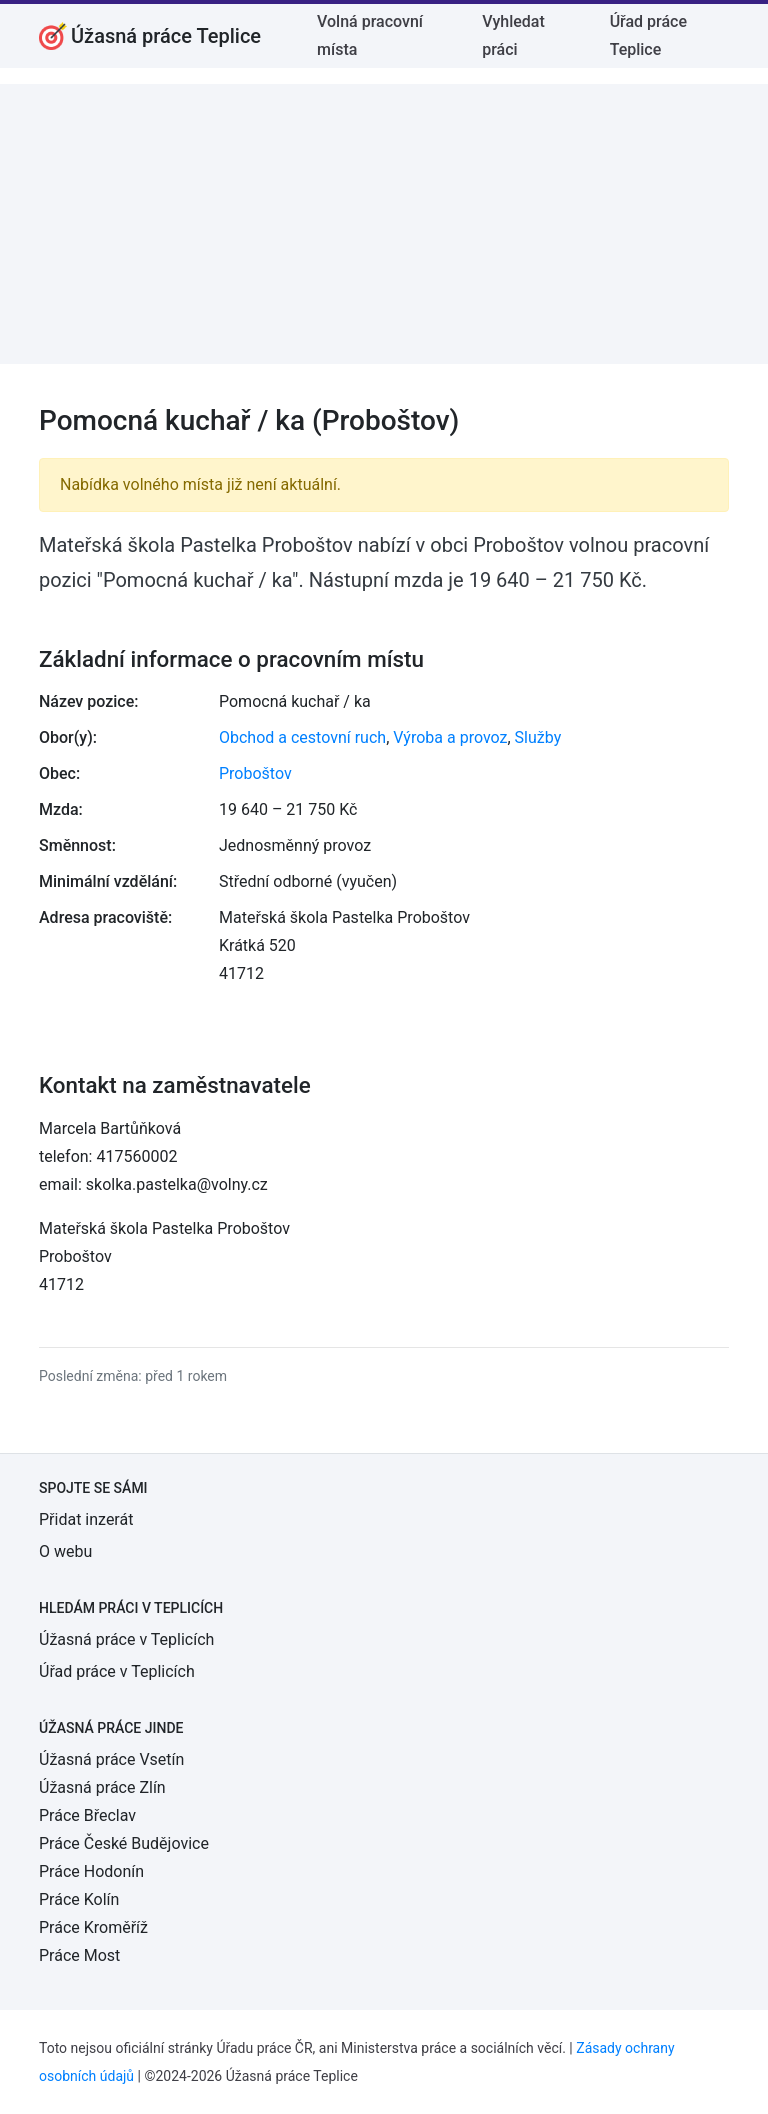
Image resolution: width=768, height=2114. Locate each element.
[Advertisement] (384, 224)
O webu (65, 1551)
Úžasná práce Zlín (102, 1787)
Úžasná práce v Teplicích (126, 1639)
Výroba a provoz (450, 737)
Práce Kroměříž (93, 1927)
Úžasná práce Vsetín (111, 1759)
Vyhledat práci (513, 35)
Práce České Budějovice (124, 1843)
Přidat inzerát (86, 1519)
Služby (538, 737)
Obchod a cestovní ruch (302, 737)
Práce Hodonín (91, 1871)
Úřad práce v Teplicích (117, 1671)
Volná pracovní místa (370, 35)
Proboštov (255, 773)
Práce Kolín (79, 1899)
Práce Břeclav (87, 1815)
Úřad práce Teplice (648, 35)
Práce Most (79, 1955)
